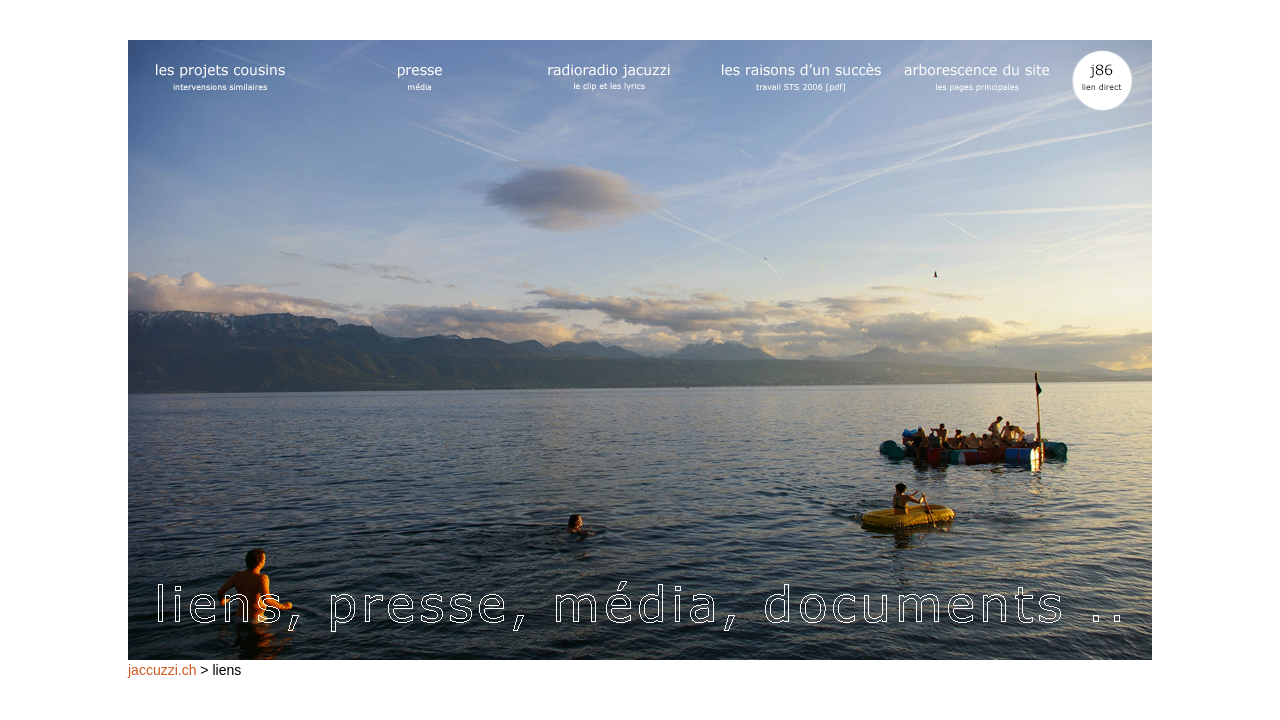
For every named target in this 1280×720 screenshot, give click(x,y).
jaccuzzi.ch (162, 670)
